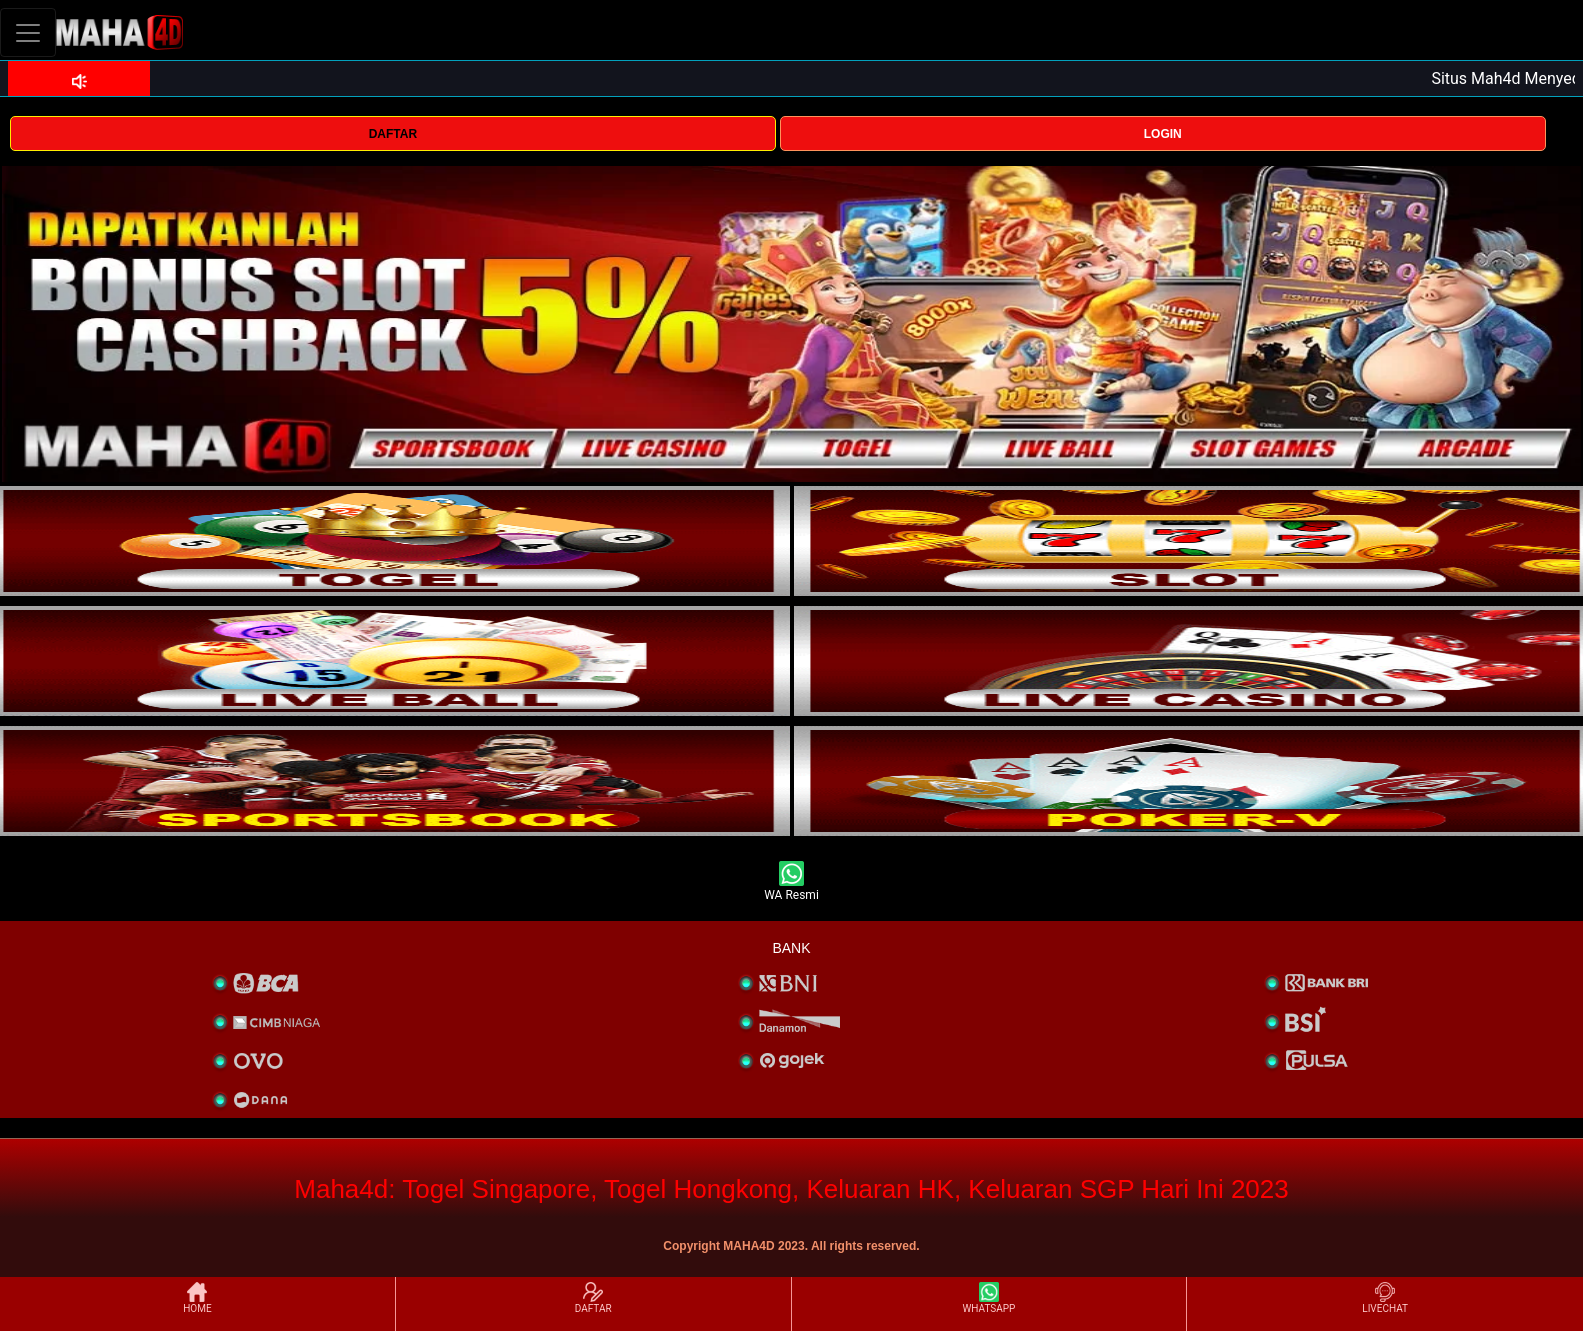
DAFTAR (393, 134)
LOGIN (1163, 134)
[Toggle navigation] (28, 32)
